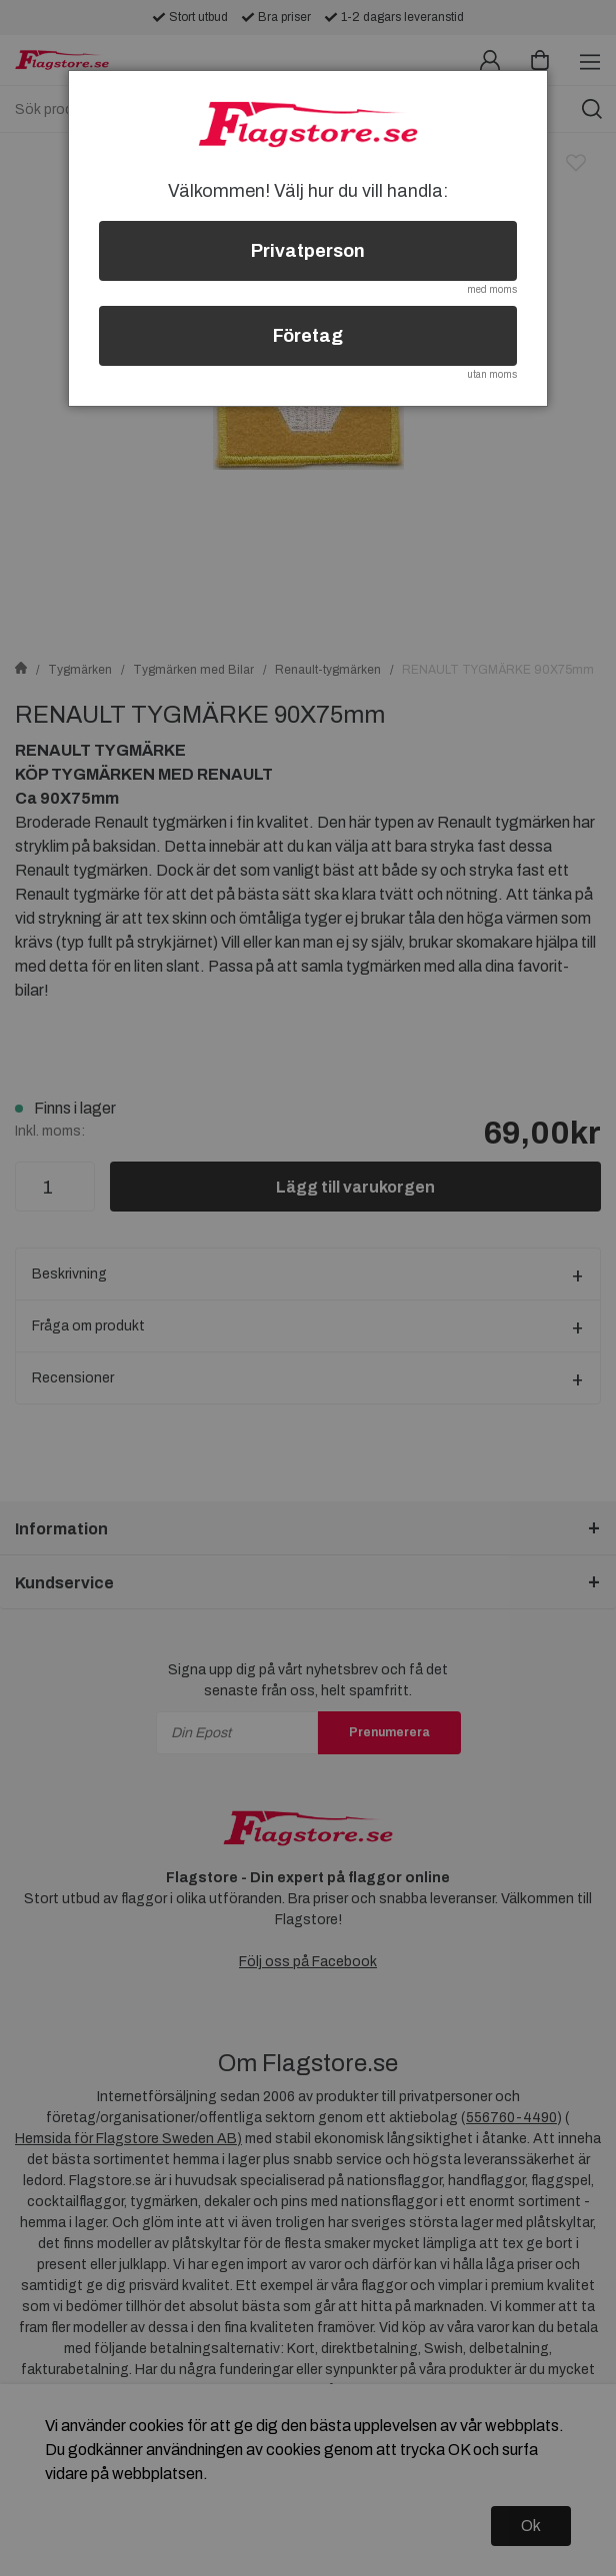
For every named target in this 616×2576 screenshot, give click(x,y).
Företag (308, 336)
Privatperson (308, 251)
